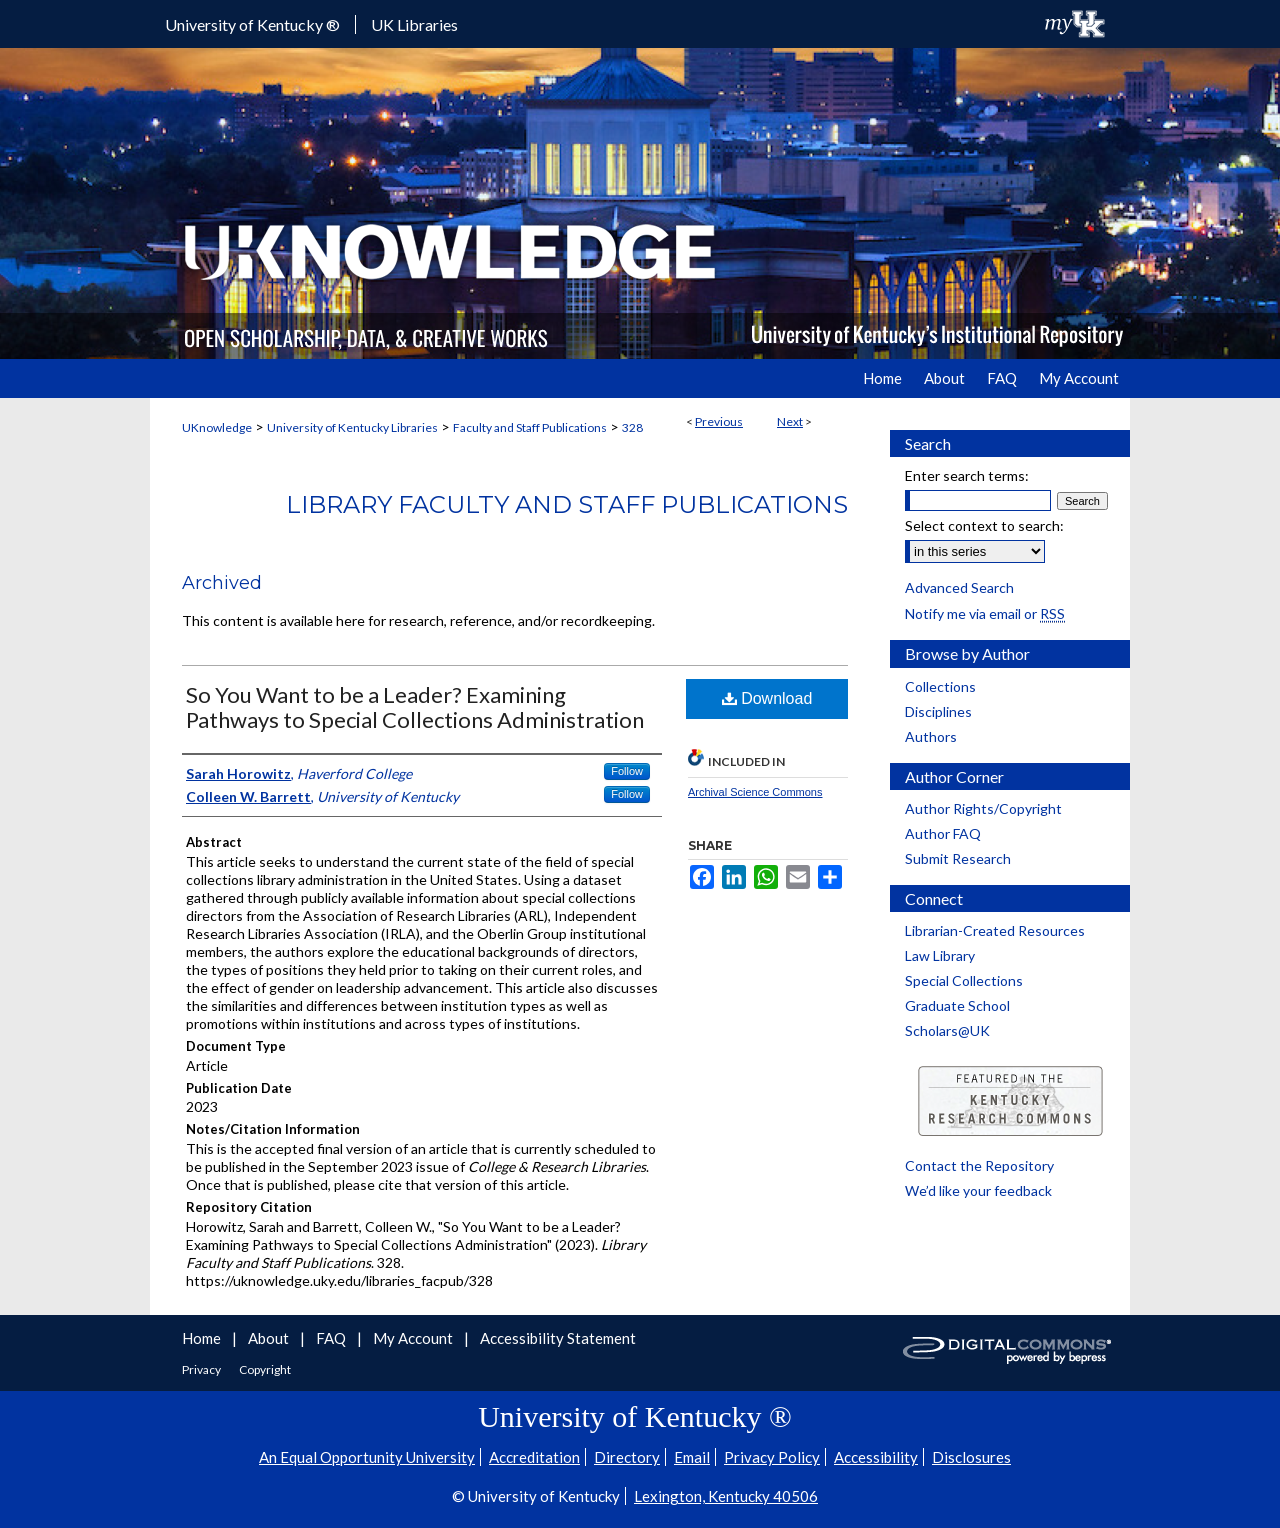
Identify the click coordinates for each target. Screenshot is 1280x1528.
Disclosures (971, 1457)
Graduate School (957, 1005)
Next (790, 421)
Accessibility (876, 1457)
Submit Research (958, 858)
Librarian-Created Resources (995, 930)
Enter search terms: (967, 475)
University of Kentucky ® (252, 24)
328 (632, 427)
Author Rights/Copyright (983, 808)
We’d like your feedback (978, 1190)
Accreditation (534, 1457)
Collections (940, 686)
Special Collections (964, 980)
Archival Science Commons (755, 792)
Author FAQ (943, 833)
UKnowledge (217, 427)
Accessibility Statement (558, 1338)
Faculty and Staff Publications (530, 427)
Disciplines (938, 711)
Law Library (940, 955)
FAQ (332, 1338)
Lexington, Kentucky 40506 (726, 1496)
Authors (931, 736)
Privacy (202, 1369)
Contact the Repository (979, 1165)
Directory (627, 1457)
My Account (414, 1338)
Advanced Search (959, 587)
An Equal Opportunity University (367, 1457)
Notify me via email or (985, 613)
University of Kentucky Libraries (352, 427)
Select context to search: (984, 525)
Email (692, 1457)
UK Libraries (414, 24)
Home (203, 1338)
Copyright (265, 1369)
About (270, 1338)
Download (767, 698)
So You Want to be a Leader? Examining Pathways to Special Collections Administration (415, 707)
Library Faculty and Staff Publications (567, 504)
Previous (719, 421)
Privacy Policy (772, 1457)
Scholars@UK (947, 1030)
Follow (627, 771)
